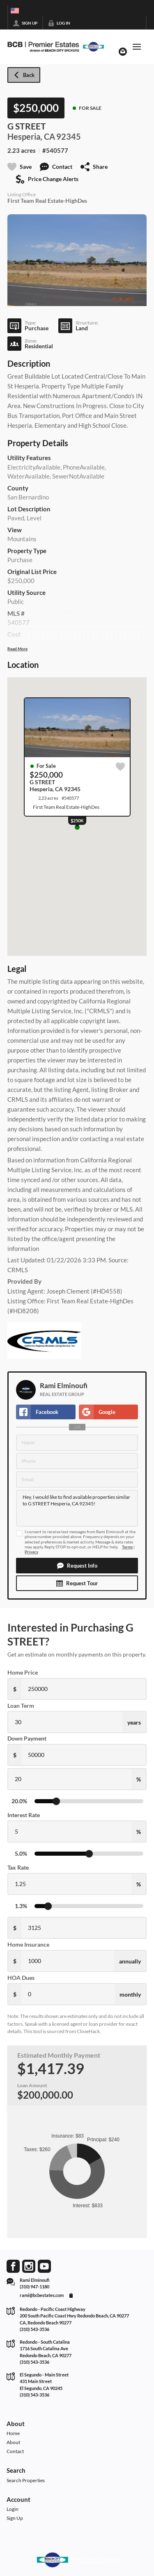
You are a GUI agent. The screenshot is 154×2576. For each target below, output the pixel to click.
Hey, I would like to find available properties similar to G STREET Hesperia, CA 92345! (77, 1508)
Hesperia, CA (31, 136)
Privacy (31, 1552)
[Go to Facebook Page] (13, 2265)
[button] (77, 1565)
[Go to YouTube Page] (44, 2265)
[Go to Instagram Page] (28, 2265)
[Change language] (15, 10)
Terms (127, 1547)
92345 (68, 136)
